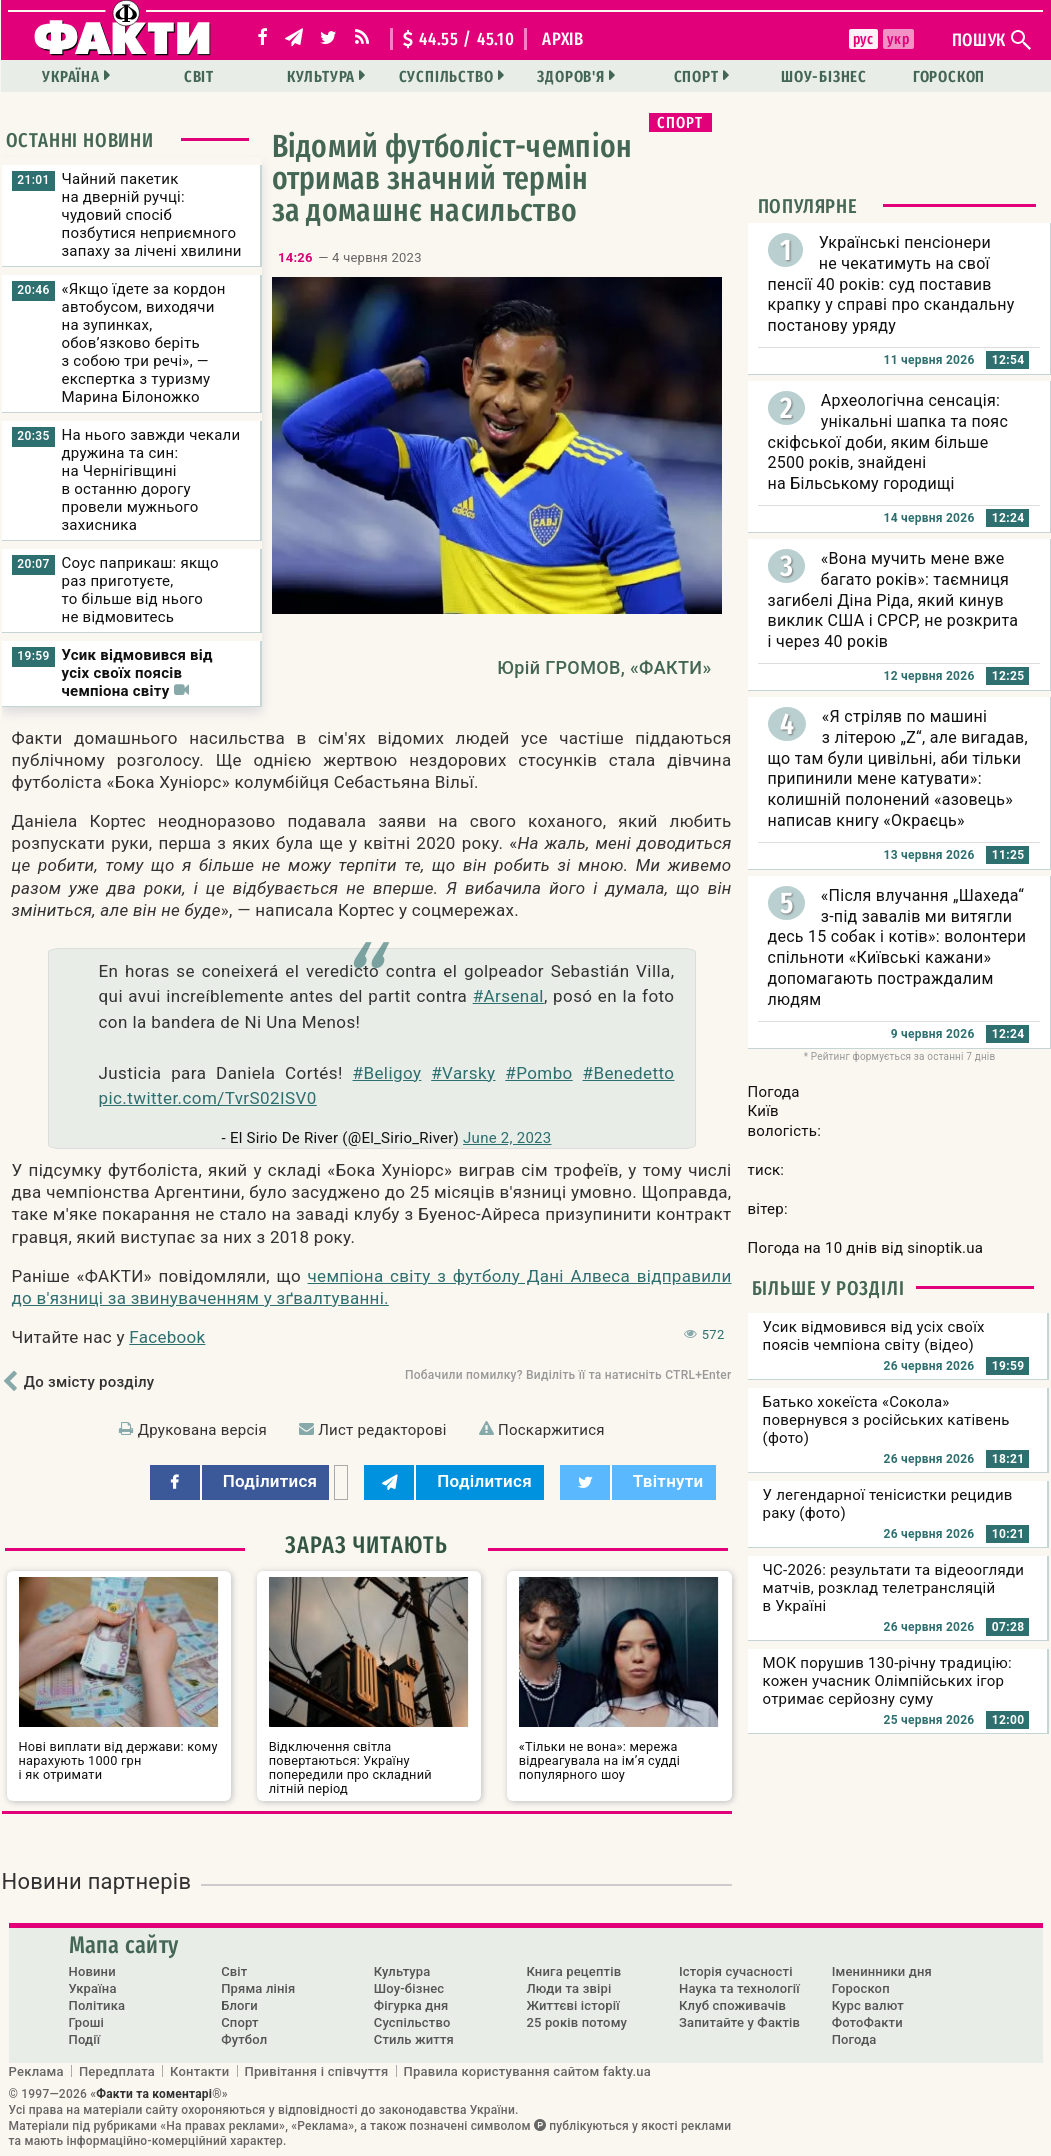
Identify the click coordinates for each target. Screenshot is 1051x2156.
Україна (71, 76)
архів (563, 39)
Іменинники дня (882, 1971)
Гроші (87, 2022)
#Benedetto (628, 1073)
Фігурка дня (411, 2005)
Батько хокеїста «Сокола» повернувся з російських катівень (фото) (886, 1420)
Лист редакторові (382, 1430)
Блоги (239, 2005)
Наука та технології (739, 1988)
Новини (92, 1971)
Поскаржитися (551, 1430)
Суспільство (446, 76)
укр (898, 39)
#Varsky (463, 1073)
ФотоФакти (867, 2022)
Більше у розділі (828, 1288)
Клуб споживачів (732, 2005)
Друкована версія (202, 1430)
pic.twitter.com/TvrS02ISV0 (208, 1098)
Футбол (244, 2039)
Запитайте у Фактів (739, 2022)
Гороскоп (949, 76)
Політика (97, 2005)
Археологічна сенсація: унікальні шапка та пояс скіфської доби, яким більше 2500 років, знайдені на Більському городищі (888, 442)
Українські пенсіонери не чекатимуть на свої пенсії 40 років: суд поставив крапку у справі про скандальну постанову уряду (891, 284)
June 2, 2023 (507, 1138)
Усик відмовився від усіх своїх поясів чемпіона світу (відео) (874, 1336)
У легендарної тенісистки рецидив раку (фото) (888, 1504)
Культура (321, 76)
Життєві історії (572, 2005)
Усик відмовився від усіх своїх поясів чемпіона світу (137, 673)
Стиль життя (414, 2039)
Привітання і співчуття (317, 2071)
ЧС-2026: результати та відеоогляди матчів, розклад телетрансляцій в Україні (894, 1588)
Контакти (200, 2071)
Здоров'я (570, 76)
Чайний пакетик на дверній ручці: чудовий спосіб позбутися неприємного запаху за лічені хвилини (152, 215)
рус (863, 39)
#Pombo (538, 1073)
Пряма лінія (258, 1988)
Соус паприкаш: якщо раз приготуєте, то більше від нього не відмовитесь (140, 590)
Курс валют (868, 2005)
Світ (199, 76)
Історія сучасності (736, 1971)
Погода (854, 2039)
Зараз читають (366, 1545)
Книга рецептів (573, 1971)
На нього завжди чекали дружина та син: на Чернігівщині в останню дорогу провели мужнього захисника (151, 480)
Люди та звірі (568, 1988)
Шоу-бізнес (824, 76)
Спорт (696, 76)
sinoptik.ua (945, 1248)
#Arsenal (508, 996)
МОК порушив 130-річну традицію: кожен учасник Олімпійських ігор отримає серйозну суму (887, 1681)
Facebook (167, 1337)
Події (85, 2039)
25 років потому (576, 2022)
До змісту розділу (89, 1382)
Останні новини (80, 140)
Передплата (117, 2071)
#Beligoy (387, 1073)
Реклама (36, 2071)
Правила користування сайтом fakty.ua (528, 2071)
